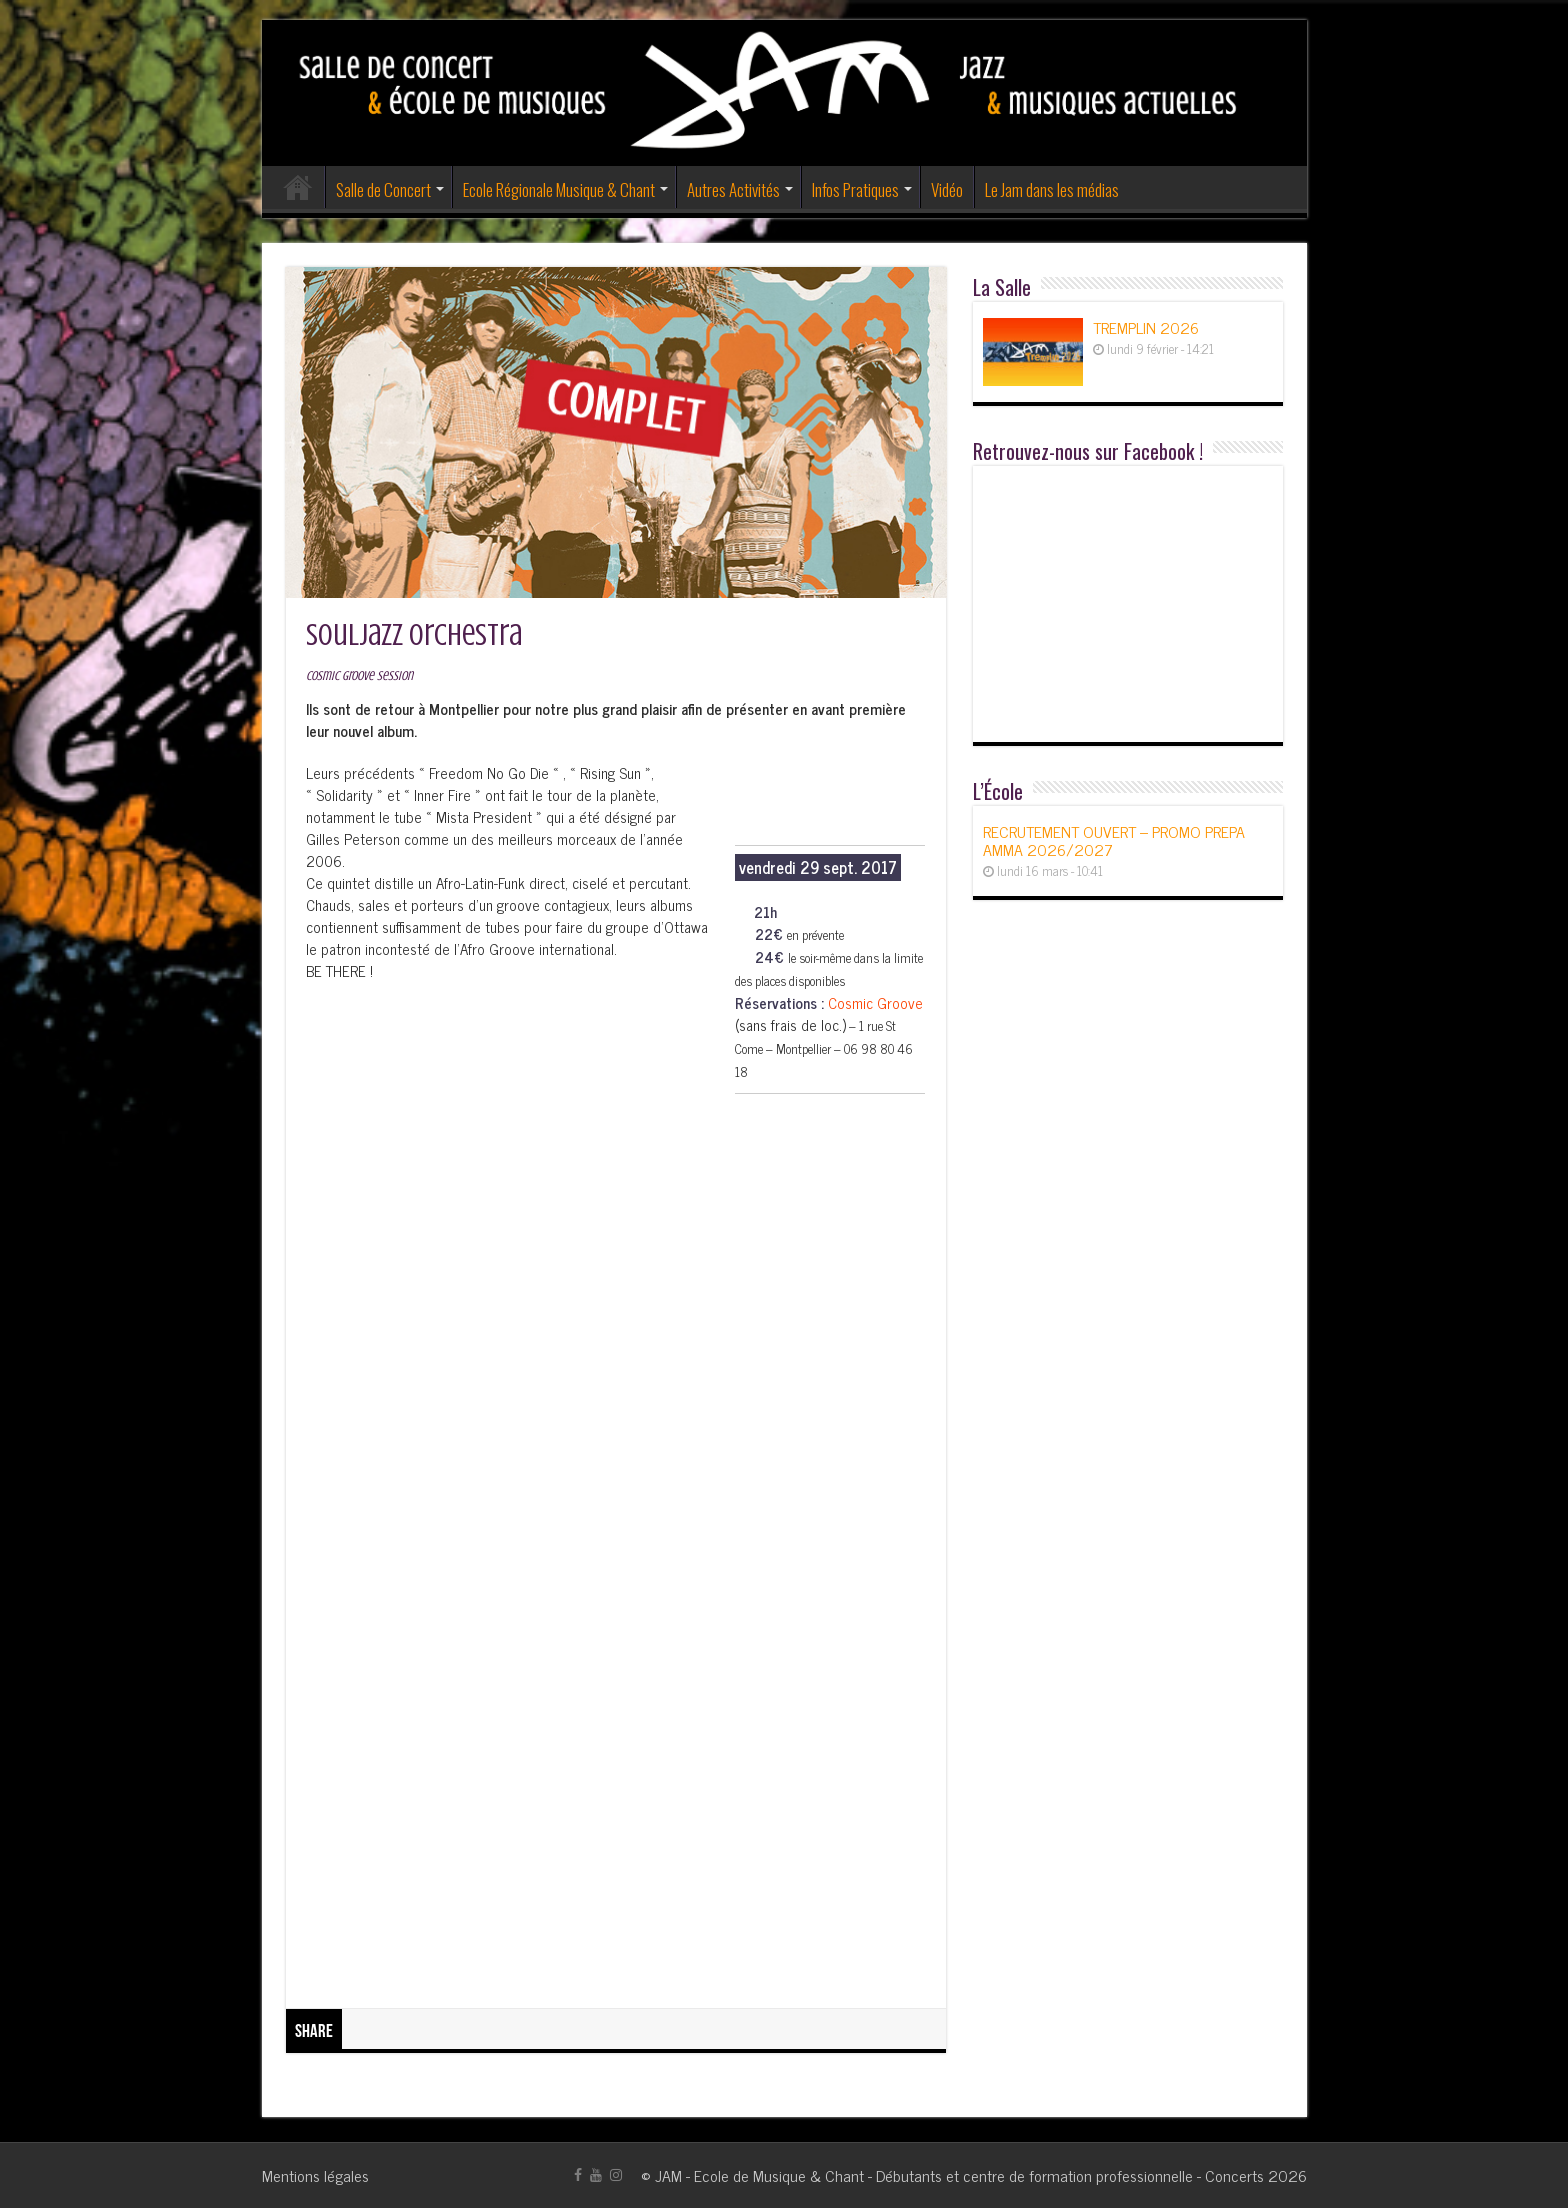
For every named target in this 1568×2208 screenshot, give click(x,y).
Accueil (298, 187)
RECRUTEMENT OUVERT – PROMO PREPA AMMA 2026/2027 (1114, 840)
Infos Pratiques (855, 189)
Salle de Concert (383, 189)
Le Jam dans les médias (1052, 189)
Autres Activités (733, 189)
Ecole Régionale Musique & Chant (559, 189)
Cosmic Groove (875, 1002)
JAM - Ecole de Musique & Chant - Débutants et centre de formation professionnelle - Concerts (959, 2175)
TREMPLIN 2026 (1146, 327)
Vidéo (947, 189)
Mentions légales (315, 2175)
